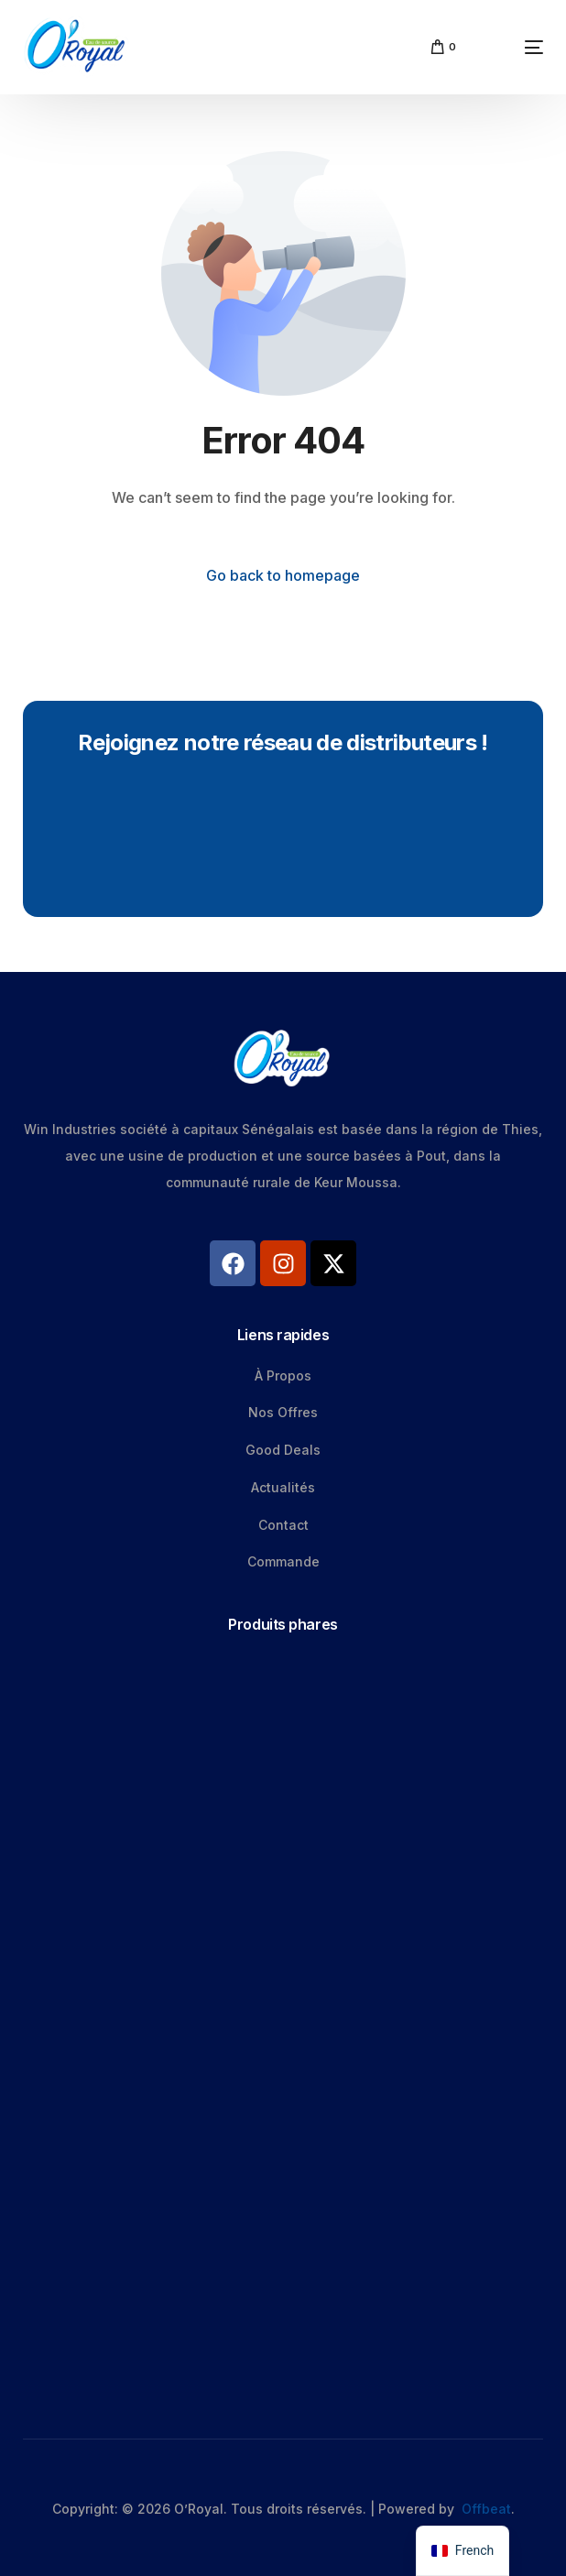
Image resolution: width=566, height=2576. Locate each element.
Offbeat (486, 2508)
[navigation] (462, 2551)
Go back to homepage (283, 575)
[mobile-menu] (508, 47)
